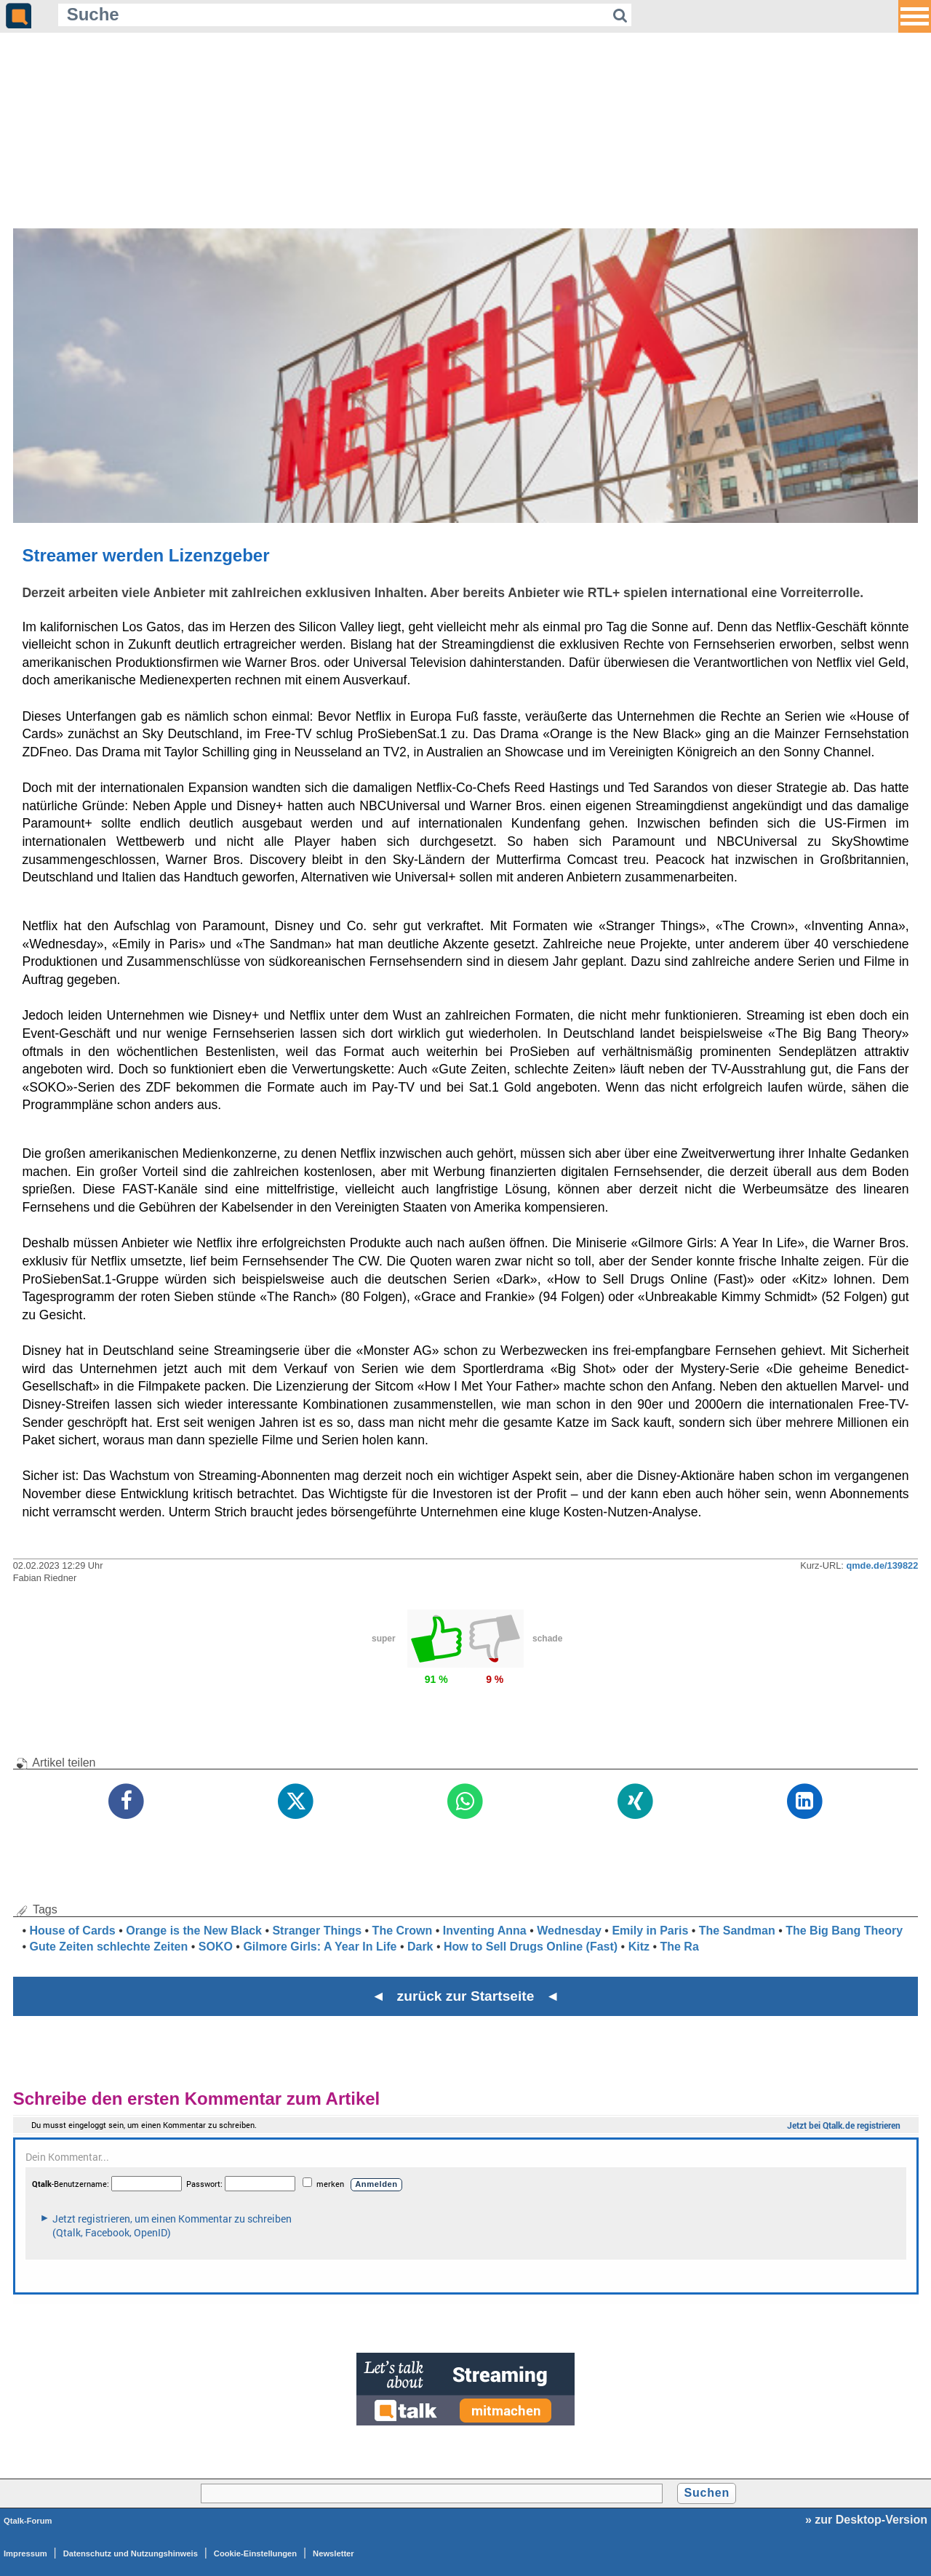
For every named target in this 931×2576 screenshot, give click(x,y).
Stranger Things (316, 1930)
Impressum (25, 2553)
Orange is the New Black (194, 1930)
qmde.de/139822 (882, 1565)
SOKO (216, 1946)
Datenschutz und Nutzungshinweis (130, 2553)
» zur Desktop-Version (866, 2519)
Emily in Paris (650, 1930)
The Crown (402, 1930)
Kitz (639, 1946)
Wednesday (569, 1930)
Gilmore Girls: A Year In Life (319, 1946)
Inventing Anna (485, 1930)
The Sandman (737, 1930)
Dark (420, 1946)
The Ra (679, 1946)
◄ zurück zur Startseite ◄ (466, 1996)
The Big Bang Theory (844, 1930)
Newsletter (333, 2553)
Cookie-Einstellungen (255, 2553)
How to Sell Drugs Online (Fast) (531, 1946)
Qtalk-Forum (28, 2520)
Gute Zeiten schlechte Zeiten (108, 1946)
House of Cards (72, 1930)
